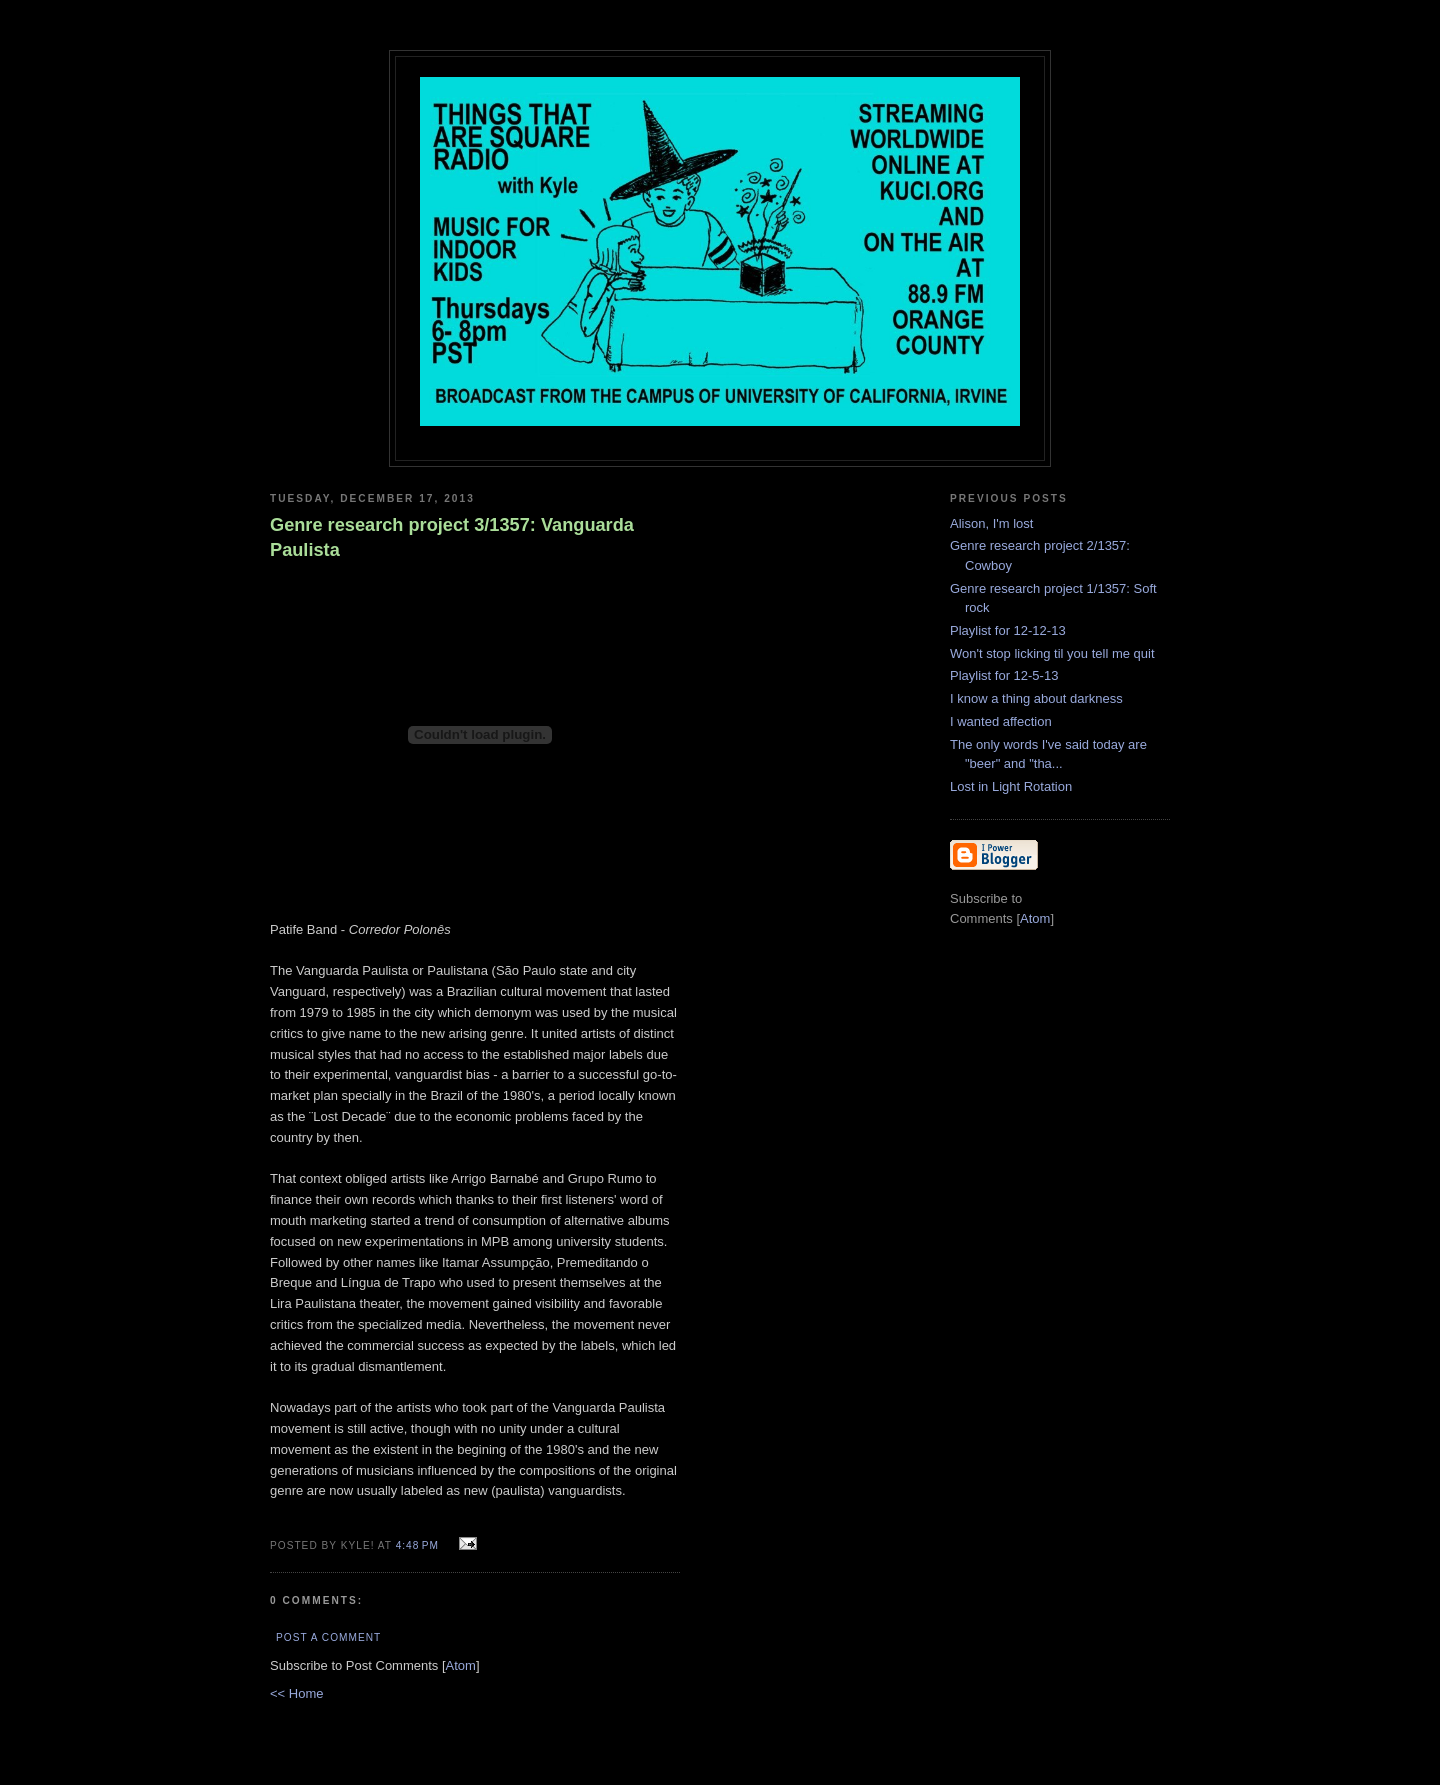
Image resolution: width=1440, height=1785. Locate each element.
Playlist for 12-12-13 (1008, 630)
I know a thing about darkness (1036, 698)
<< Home (296, 1693)
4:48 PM (419, 1545)
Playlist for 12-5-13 (1004, 675)
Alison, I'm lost (991, 523)
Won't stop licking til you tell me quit (1052, 653)
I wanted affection (1001, 721)
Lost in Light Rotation (1011, 786)
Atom (461, 1665)
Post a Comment (328, 1637)
